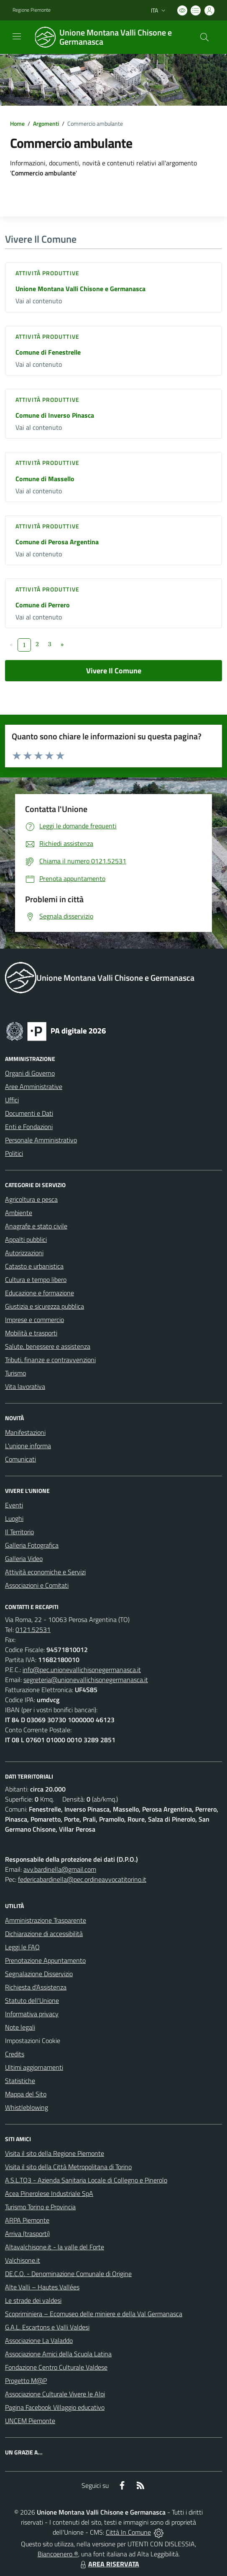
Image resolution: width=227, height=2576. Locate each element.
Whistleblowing (26, 2107)
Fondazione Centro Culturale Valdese (56, 2367)
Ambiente (18, 1213)
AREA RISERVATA (108, 2564)
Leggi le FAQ (22, 1947)
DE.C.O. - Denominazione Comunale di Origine (68, 2274)
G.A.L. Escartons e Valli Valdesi (47, 2327)
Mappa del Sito (25, 2094)
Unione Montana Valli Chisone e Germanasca (80, 289)
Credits (14, 2054)
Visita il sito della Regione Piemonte (54, 2153)
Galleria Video (24, 1558)
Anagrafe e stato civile (36, 1226)
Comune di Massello (44, 479)
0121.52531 (33, 1629)
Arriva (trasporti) (27, 2233)
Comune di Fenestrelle (48, 352)
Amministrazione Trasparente (45, 1920)
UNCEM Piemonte (30, 2421)
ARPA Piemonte (27, 2220)
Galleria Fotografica (32, 1545)
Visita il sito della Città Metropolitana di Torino (68, 2167)
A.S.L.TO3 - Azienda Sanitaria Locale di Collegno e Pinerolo (86, 2180)
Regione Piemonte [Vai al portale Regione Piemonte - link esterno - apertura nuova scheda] (32, 10)
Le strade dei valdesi (33, 2300)
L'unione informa (28, 1446)
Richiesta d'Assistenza (35, 1987)
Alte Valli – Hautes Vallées (42, 2287)
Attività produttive (47, 273)
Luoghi (14, 1518)
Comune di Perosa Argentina (57, 542)
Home (17, 123)
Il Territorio (19, 1532)
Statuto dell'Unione (32, 2000)
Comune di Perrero (42, 605)
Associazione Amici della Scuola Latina (58, 2354)
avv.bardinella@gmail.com (59, 1869)
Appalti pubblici (26, 1239)
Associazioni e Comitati (37, 1585)
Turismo (15, 1373)
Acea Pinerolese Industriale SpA (49, 2193)
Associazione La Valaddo (39, 2340)
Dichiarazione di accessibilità (44, 1934)
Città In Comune (128, 2532)
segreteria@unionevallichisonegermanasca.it (85, 1680)
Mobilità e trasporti (31, 1333)
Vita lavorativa (25, 1386)
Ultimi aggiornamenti (34, 2067)
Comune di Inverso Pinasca (54, 415)
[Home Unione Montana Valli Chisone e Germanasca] (109, 37)
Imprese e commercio (34, 1320)
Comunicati (20, 1459)
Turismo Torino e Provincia (40, 2207)
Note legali (20, 2027)
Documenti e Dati (29, 1113)
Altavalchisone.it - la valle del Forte (54, 2247)
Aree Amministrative (33, 1086)
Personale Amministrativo (41, 1140)
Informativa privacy (32, 2014)
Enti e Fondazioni (29, 1127)
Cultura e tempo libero (35, 1279)
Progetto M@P (26, 2381)
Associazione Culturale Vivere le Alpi (55, 2394)
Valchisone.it (22, 2260)
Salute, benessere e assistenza (47, 1346)
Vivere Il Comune (113, 670)
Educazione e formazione (39, 1293)
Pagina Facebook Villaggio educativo (55, 2407)
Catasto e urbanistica (34, 1266)
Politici (14, 1153)
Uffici (12, 1100)
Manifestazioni (25, 1432)
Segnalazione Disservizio (39, 1974)
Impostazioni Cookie (32, 2040)
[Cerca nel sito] (204, 37)
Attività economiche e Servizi (45, 1572)
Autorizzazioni (24, 1253)
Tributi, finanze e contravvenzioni (50, 1360)
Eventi (14, 1505)
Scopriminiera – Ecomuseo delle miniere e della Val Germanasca (93, 2314)
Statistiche (20, 2081)
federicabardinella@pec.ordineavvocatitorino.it (82, 1879)
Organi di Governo (30, 1073)
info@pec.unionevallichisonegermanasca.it (82, 1670)
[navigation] (17, 36)
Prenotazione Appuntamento (45, 1960)
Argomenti (46, 123)
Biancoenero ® (58, 2554)
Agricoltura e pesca (31, 1199)
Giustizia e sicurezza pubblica (44, 1306)
